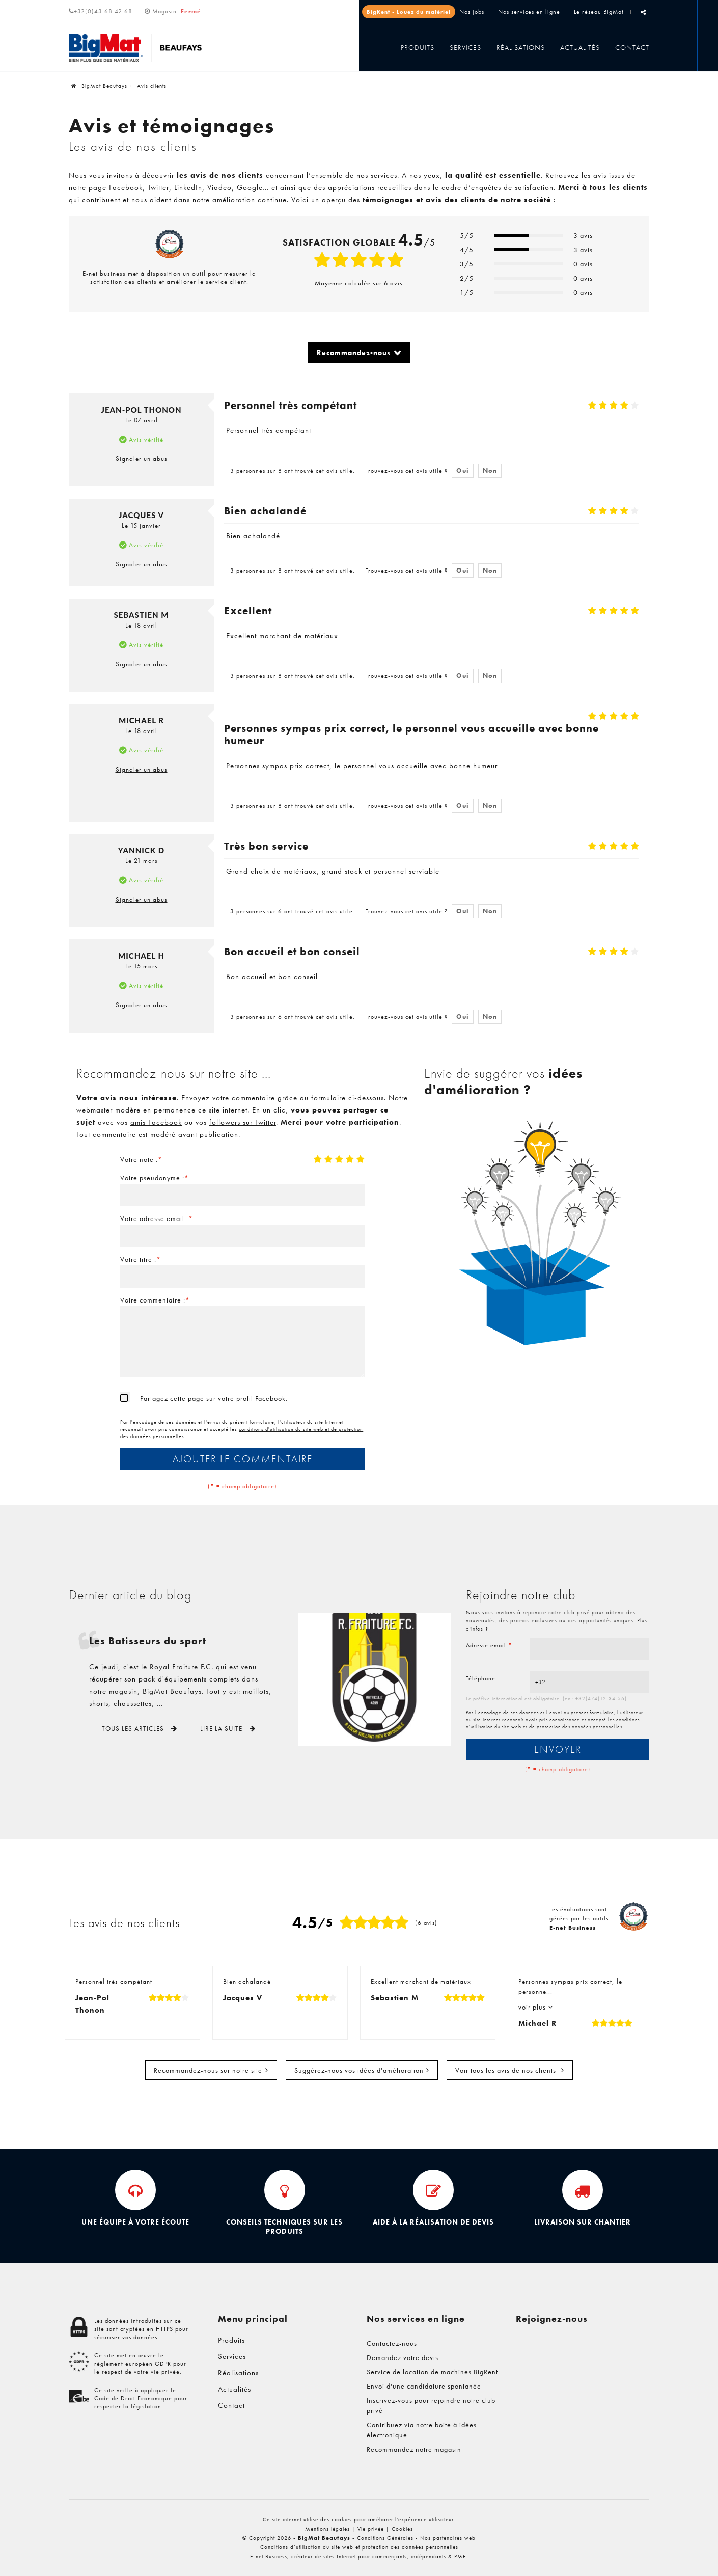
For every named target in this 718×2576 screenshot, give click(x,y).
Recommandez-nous (354, 352)
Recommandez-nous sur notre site (208, 2070)
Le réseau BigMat (599, 12)
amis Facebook (156, 1122)
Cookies (402, 2528)
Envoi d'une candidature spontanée (424, 2386)
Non (490, 470)
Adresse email (489, 1645)
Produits (417, 47)
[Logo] (136, 48)
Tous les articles (134, 1728)
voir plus (533, 2007)
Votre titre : (140, 1259)
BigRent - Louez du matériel (409, 11)
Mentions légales (327, 2528)
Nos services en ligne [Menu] (416, 2318)
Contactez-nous (392, 2343)
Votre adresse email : (156, 1218)
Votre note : (141, 1159)
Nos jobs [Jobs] (471, 12)
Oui (462, 470)
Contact (632, 47)
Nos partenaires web (448, 2537)
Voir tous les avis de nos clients (506, 2070)
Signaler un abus (142, 458)
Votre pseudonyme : (154, 1177)
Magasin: (176, 11)
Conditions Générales (385, 2537)
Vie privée (370, 2528)
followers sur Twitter (242, 1122)
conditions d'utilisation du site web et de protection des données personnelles (553, 1723)
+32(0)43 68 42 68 (100, 11)
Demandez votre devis (402, 2357)
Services (465, 47)
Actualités (580, 47)
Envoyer (558, 1749)
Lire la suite (222, 1728)
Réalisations (520, 47)
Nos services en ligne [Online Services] (529, 12)
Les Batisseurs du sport (147, 1640)
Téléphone (480, 1678)
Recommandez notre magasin (414, 2449)
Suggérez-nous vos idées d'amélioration (359, 2070)
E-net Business (268, 2556)
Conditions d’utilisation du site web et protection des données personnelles (359, 2547)
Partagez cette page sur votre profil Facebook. (214, 1398)
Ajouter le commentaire (243, 1459)
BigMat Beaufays (99, 85)
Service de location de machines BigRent (432, 2371)
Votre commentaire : (155, 1300)
